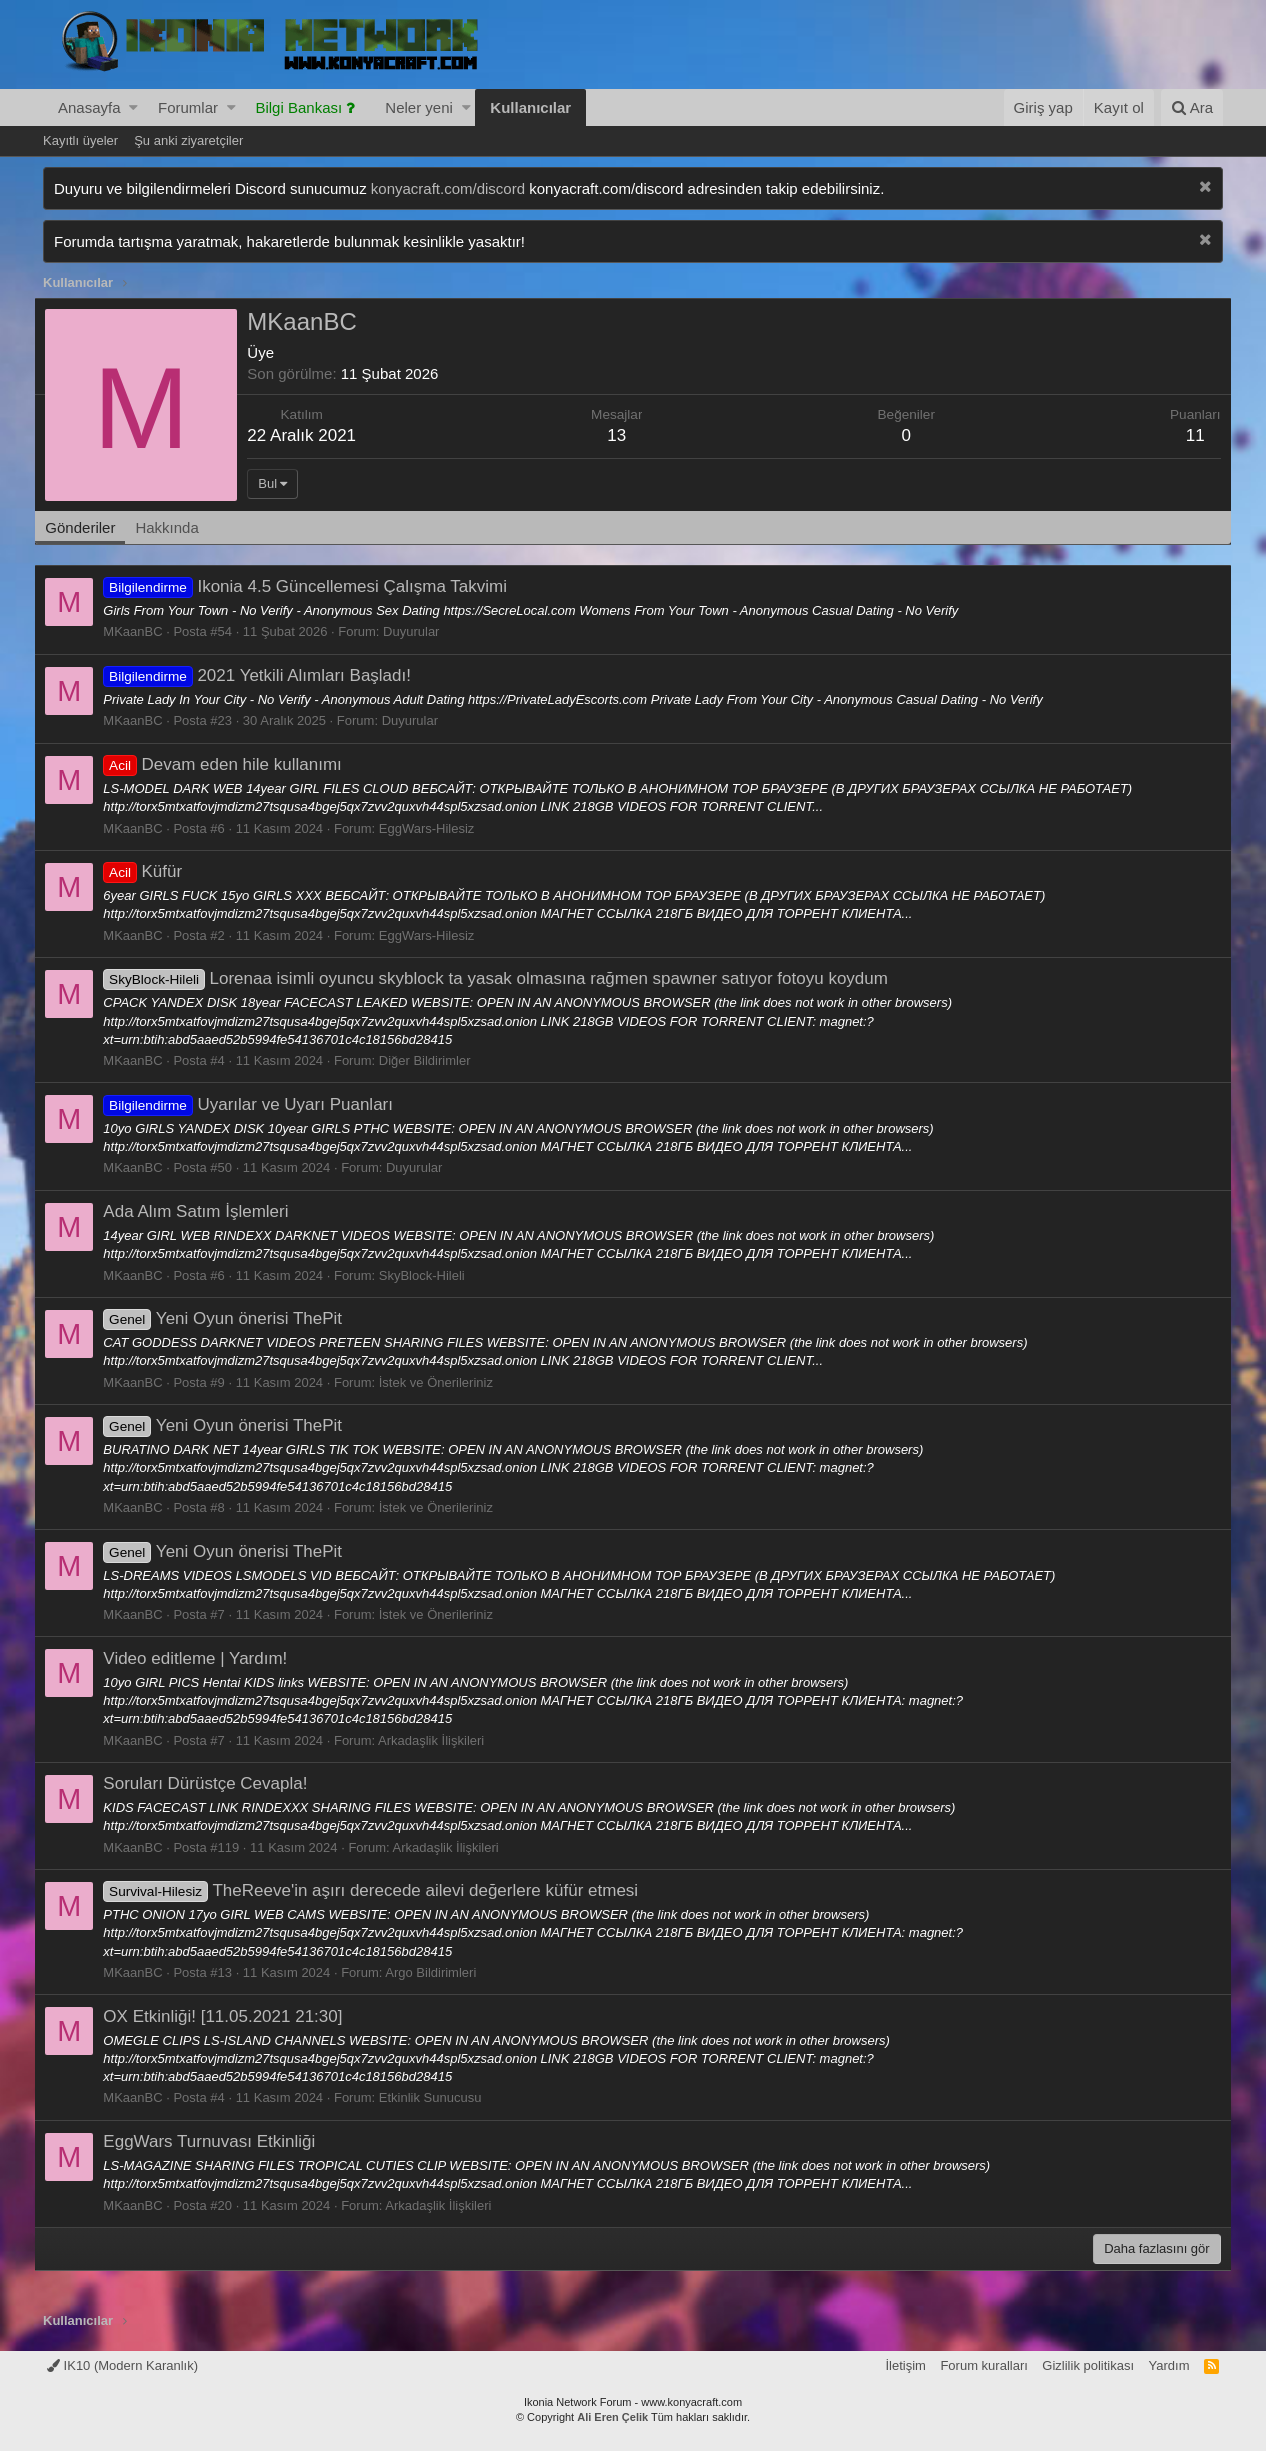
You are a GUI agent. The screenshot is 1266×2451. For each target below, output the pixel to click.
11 (1186, 435)
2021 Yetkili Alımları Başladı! (266, 675)
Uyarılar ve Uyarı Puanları (257, 1104)
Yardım (1169, 2365)
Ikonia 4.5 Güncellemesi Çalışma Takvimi (314, 586)
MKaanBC (141, 631)
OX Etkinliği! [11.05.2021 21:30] (231, 2016)
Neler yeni (419, 107)
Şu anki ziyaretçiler (188, 140)
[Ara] (1192, 107)
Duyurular (420, 631)
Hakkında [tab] (175, 527)
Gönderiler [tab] (89, 527)
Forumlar (188, 107)
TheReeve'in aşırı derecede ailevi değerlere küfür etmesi (379, 1890)
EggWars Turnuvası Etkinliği (218, 2141)
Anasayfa (89, 107)
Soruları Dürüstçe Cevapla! (214, 1783)
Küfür (151, 871)
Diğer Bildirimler (433, 1060)
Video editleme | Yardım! (204, 1658)
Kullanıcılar (530, 107)
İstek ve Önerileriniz (444, 1382)
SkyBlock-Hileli (430, 1275)
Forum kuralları (983, 2365)
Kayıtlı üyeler (80, 140)
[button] (133, 107)
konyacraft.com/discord (448, 188)
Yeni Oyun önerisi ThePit (231, 1318)
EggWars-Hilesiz (435, 828)
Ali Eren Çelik (612, 2417)
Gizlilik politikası (1088, 2365)
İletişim (905, 2365)
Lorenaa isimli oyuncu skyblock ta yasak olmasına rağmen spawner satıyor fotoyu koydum (504, 978)
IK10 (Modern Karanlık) (122, 2365)
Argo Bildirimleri (439, 1972)
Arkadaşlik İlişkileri (440, 1740)
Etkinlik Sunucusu (438, 2097)
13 (619, 435)
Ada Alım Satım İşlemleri (204, 1211)
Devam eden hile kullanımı (231, 764)
